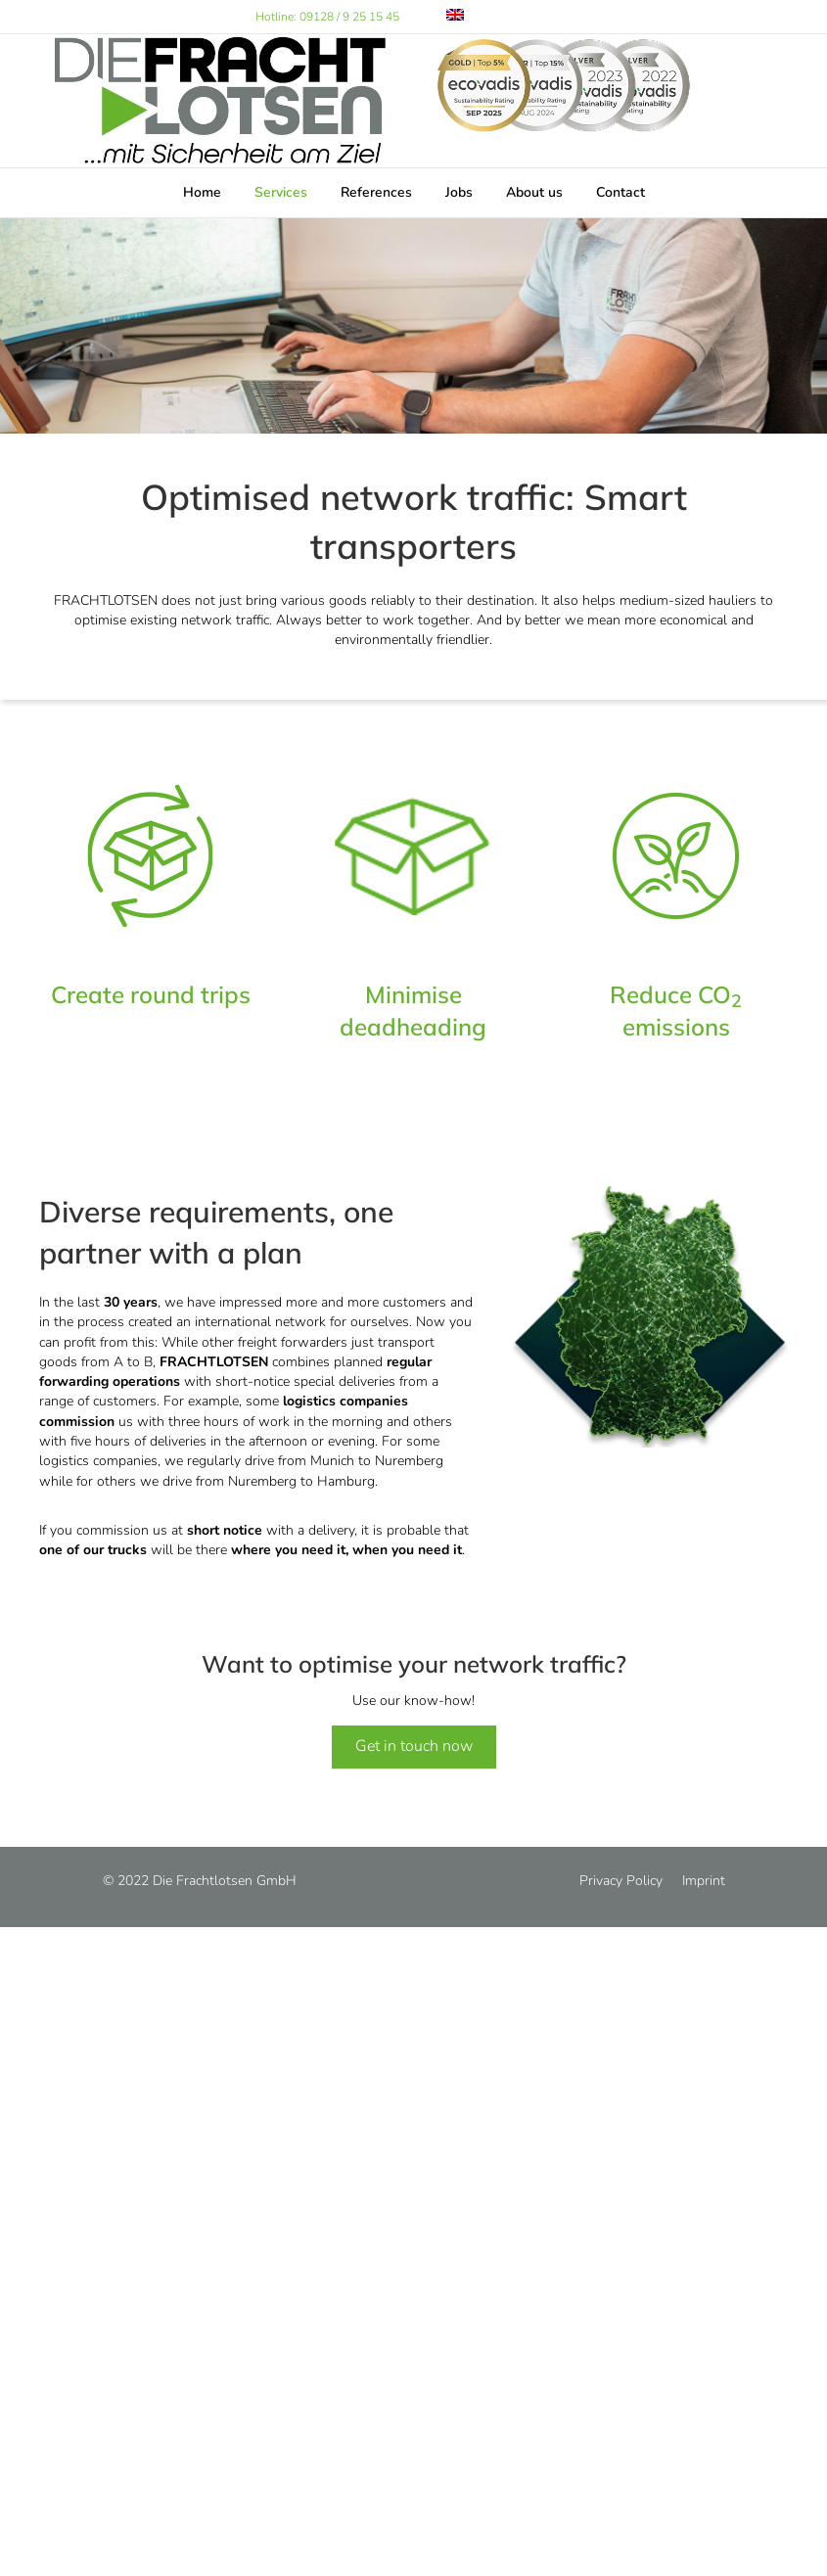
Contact (620, 192)
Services (280, 192)
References (376, 192)
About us (534, 192)
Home (202, 192)
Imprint (703, 1880)
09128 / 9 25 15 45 (349, 16)
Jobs (459, 192)
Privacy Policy (621, 1880)
